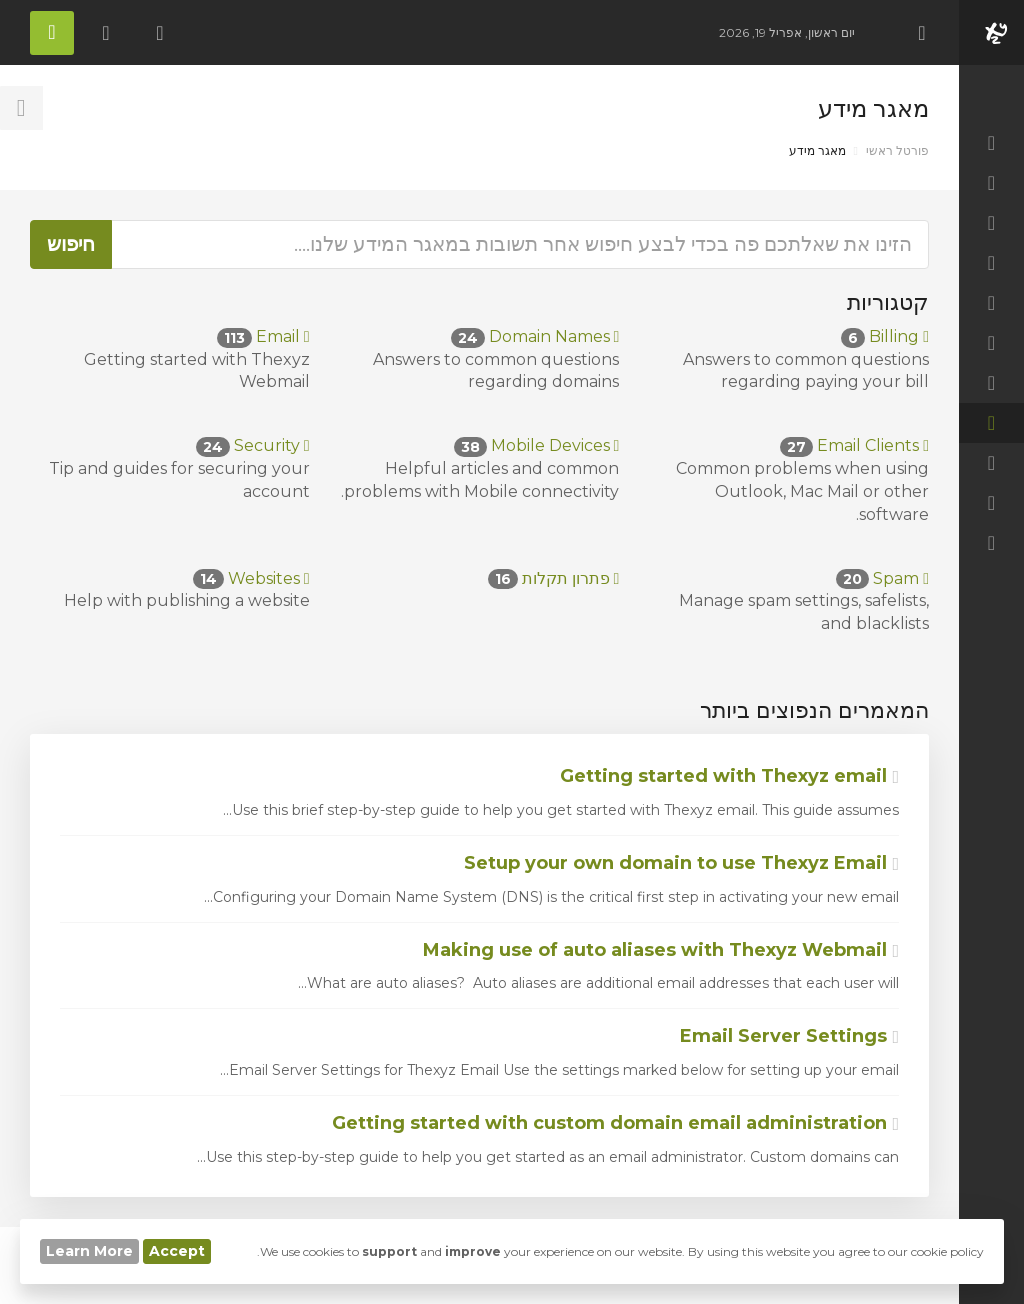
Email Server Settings (789, 1036)
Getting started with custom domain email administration (615, 1123)
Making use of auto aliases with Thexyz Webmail (661, 950)
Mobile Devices (537, 445)
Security (253, 445)
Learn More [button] (89, 1251)
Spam (882, 578)
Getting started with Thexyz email (729, 776)
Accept (177, 1251)
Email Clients (854, 445)
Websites (251, 578)
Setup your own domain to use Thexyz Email (681, 863)
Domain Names (535, 336)
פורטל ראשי (897, 150)
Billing (885, 336)
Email (263, 336)
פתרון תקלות (554, 578)
